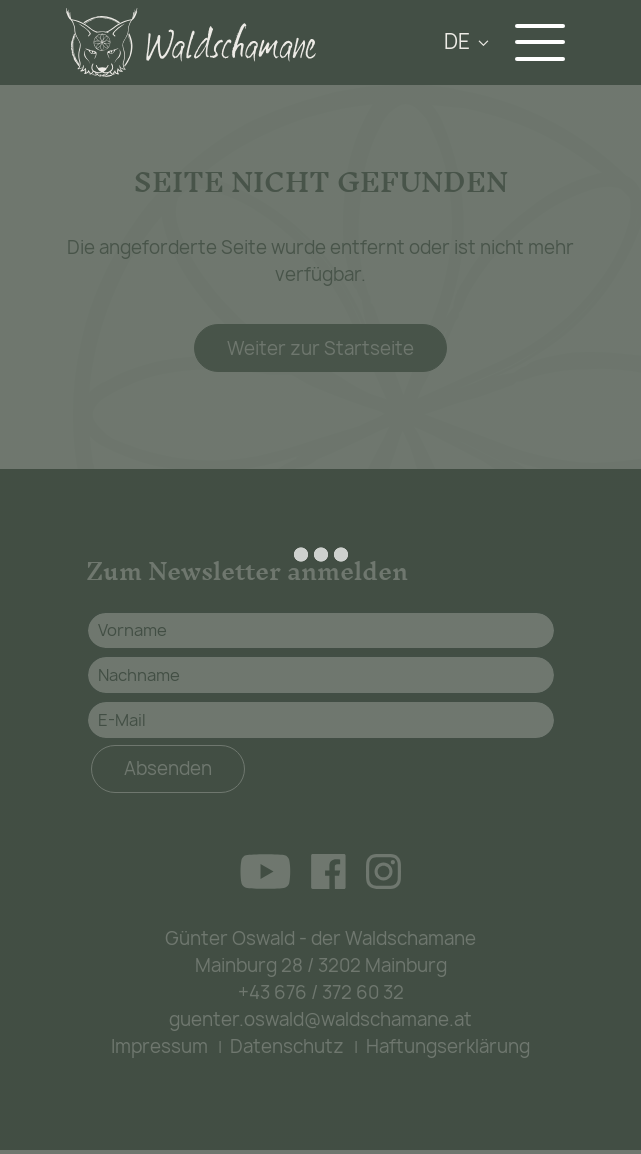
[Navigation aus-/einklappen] (545, 42)
